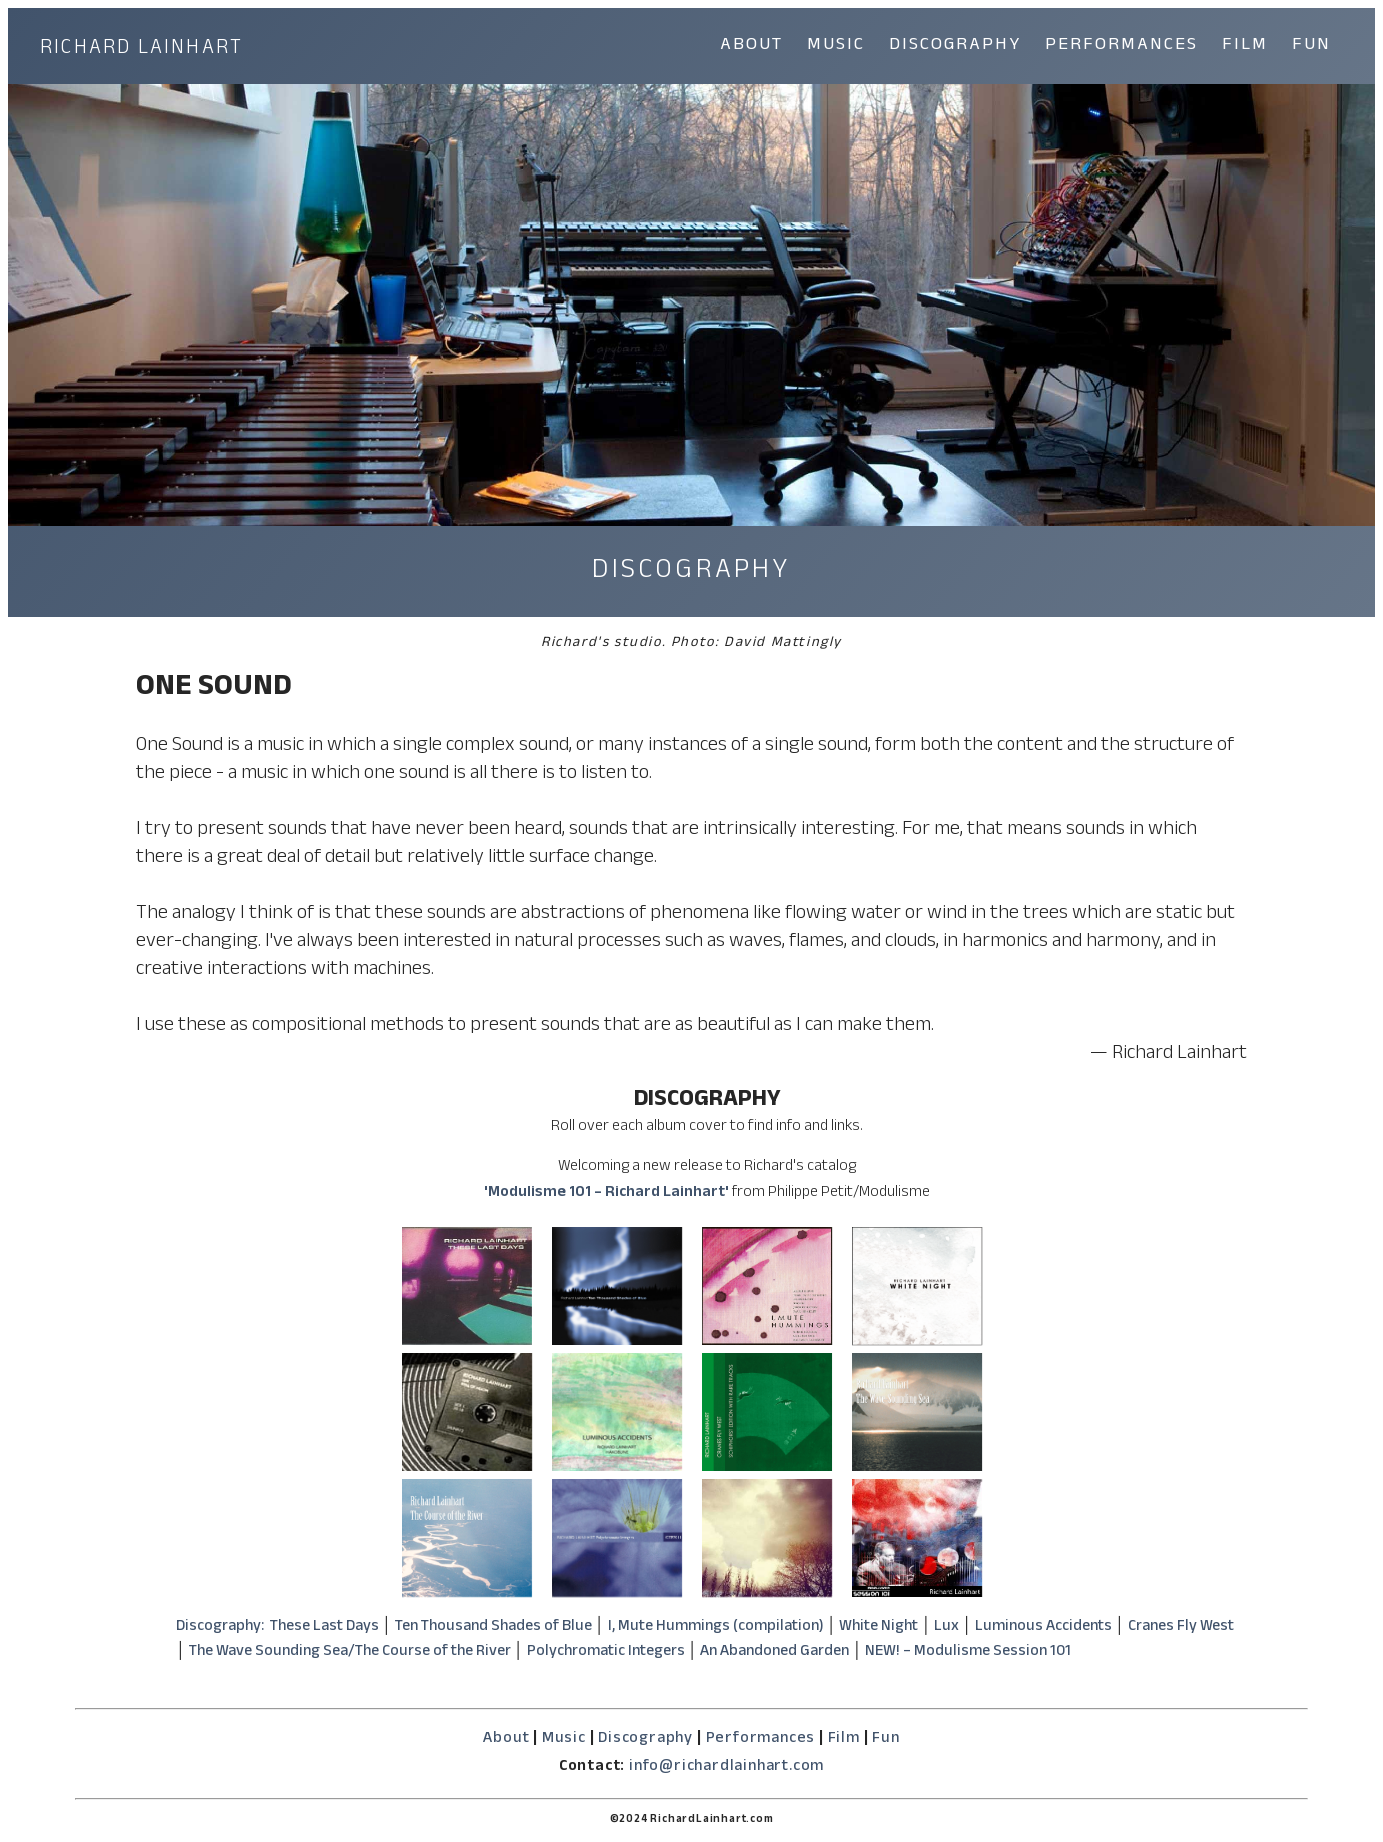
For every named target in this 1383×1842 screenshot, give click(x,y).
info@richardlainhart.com (726, 1767)
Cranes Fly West (1181, 1628)
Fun (885, 1739)
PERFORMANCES (1121, 46)
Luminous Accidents (1043, 1628)
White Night (878, 1628)
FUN (1311, 46)
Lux (946, 1628)
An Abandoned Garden (774, 1653)
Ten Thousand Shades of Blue (493, 1628)
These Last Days (324, 1628)
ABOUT (751, 46)
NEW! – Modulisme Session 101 (968, 1653)
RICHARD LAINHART (141, 50)
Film (844, 1739)
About (506, 1739)
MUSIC (836, 46)
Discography (645, 1739)
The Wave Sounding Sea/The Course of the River (350, 1653)
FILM (1245, 46)
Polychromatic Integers (606, 1653)
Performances (761, 1739)
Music (564, 1739)
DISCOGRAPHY (955, 46)
